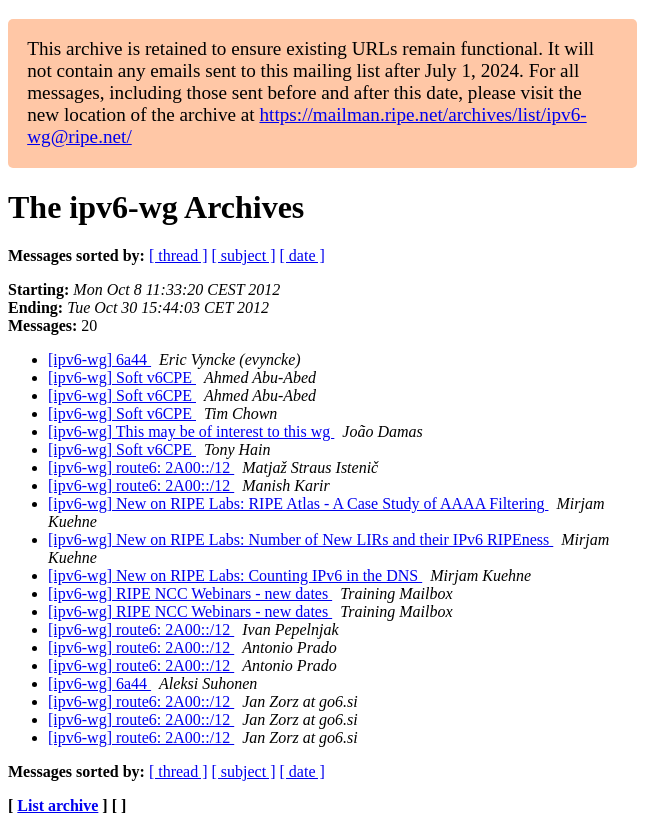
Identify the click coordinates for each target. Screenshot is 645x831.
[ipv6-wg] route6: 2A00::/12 (141, 467)
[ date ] (302, 255)
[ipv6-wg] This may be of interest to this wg (191, 431)
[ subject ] (244, 255)
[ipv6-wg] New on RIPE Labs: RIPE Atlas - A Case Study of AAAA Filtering (298, 503)
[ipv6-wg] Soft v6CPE (122, 377)
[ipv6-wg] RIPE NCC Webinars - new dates (190, 593)
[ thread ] (178, 255)
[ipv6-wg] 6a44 (99, 359)
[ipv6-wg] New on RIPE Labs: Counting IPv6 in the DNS (235, 575)
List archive (57, 805)
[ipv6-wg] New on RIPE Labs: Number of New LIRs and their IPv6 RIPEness (300, 539)
